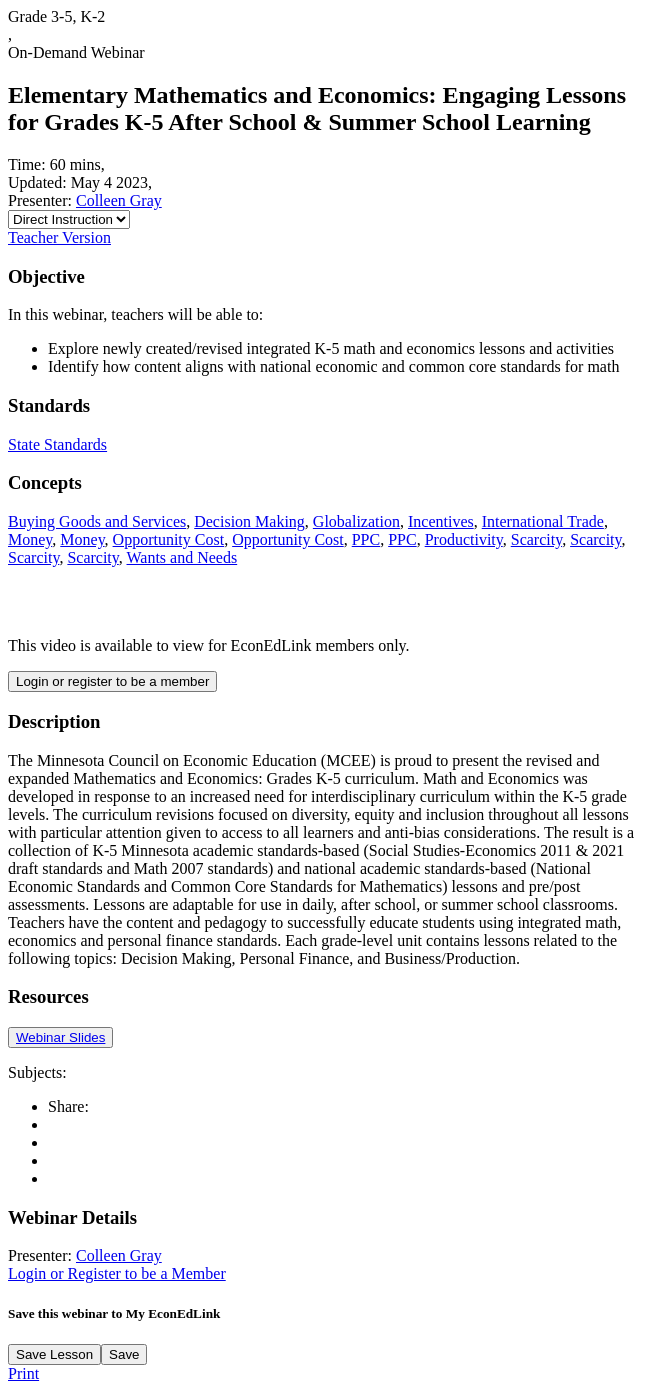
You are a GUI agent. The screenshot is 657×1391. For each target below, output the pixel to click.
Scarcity (536, 539)
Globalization (356, 521)
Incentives (441, 521)
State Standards (57, 444)
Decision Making (249, 521)
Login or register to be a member (112, 681)
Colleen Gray (119, 200)
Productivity (464, 539)
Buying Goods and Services (97, 521)
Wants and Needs (182, 557)
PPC (366, 539)
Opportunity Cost (169, 539)
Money (30, 539)
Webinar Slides (60, 1037)
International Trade (543, 521)
